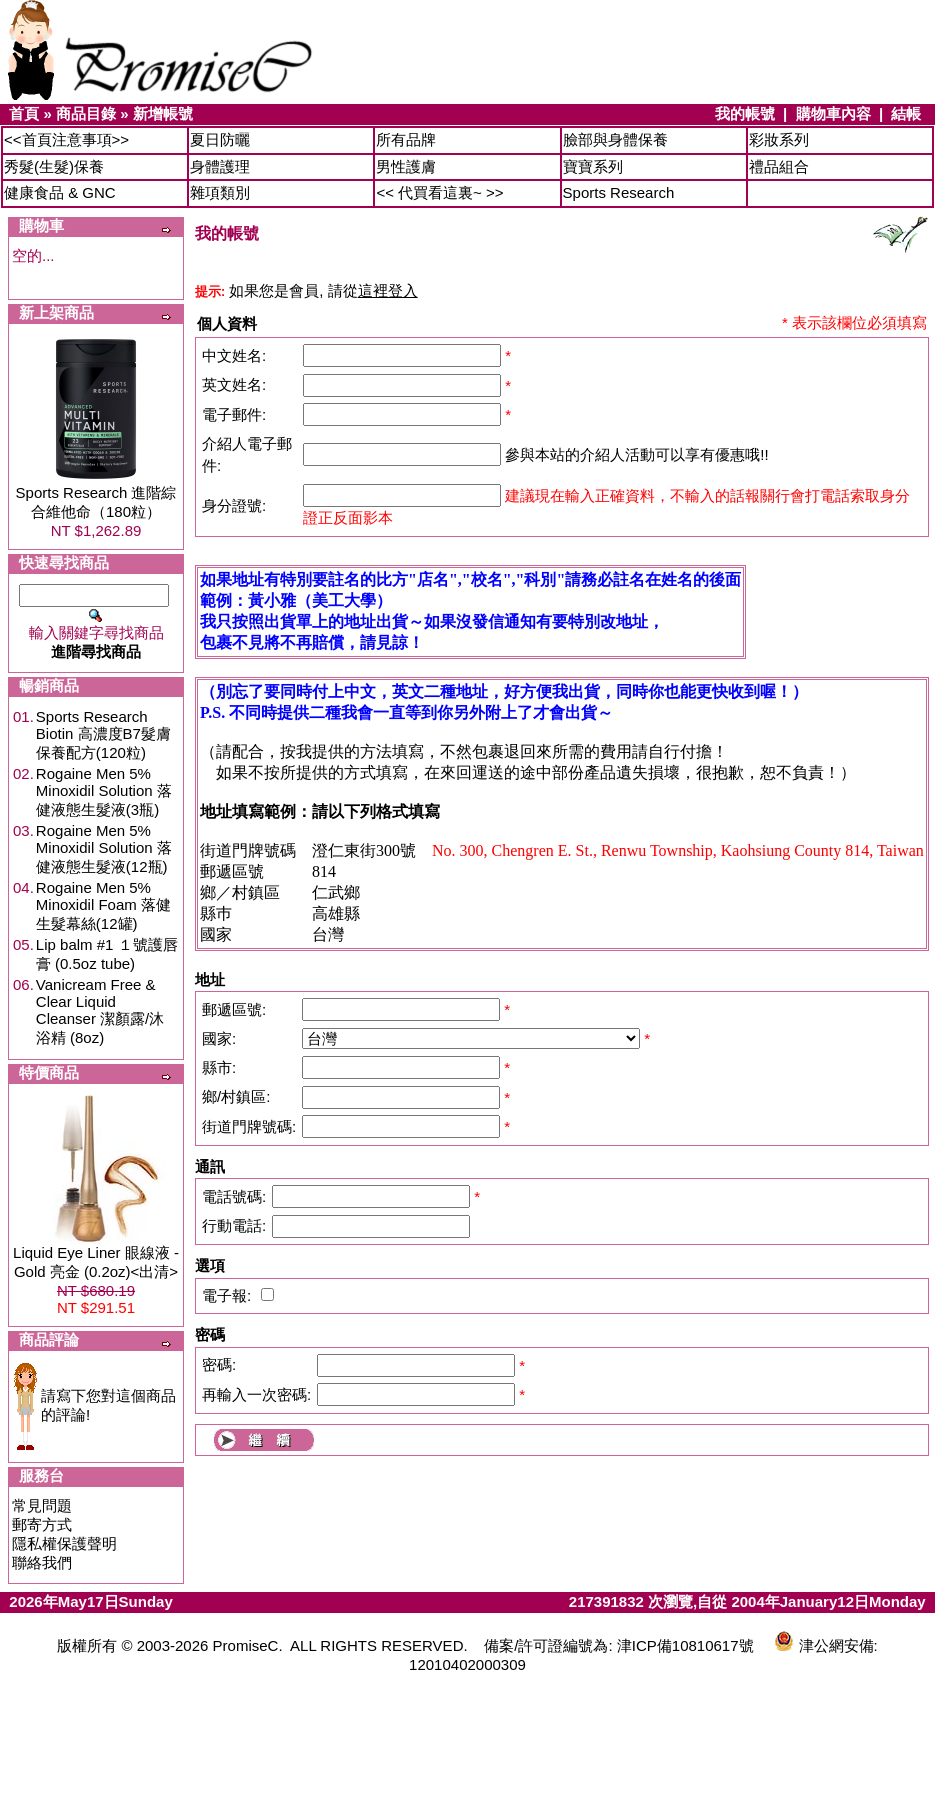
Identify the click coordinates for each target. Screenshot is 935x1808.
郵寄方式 (42, 1524)
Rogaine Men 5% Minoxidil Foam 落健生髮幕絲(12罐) (103, 905)
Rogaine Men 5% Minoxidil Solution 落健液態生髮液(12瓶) (104, 848)
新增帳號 (163, 113)
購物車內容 (833, 113)
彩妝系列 (779, 139)
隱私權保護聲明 (64, 1543)
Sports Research (619, 192)
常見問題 (42, 1505)
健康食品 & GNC (60, 192)
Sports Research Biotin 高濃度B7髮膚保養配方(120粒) (103, 734)
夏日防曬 (220, 139)
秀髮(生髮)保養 (54, 166)
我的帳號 (745, 113)
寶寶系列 (593, 166)
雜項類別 (220, 192)
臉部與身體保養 (615, 139)
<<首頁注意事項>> (66, 139)
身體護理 (220, 166)
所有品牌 (406, 139)
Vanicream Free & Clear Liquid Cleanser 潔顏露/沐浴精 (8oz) (100, 1011)
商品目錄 (86, 113)
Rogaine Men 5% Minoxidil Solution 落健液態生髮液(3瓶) (104, 791)
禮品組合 (779, 166)
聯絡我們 (42, 1562)
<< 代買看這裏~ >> (439, 192)
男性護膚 (406, 166)
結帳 (906, 113)
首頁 (24, 113)
